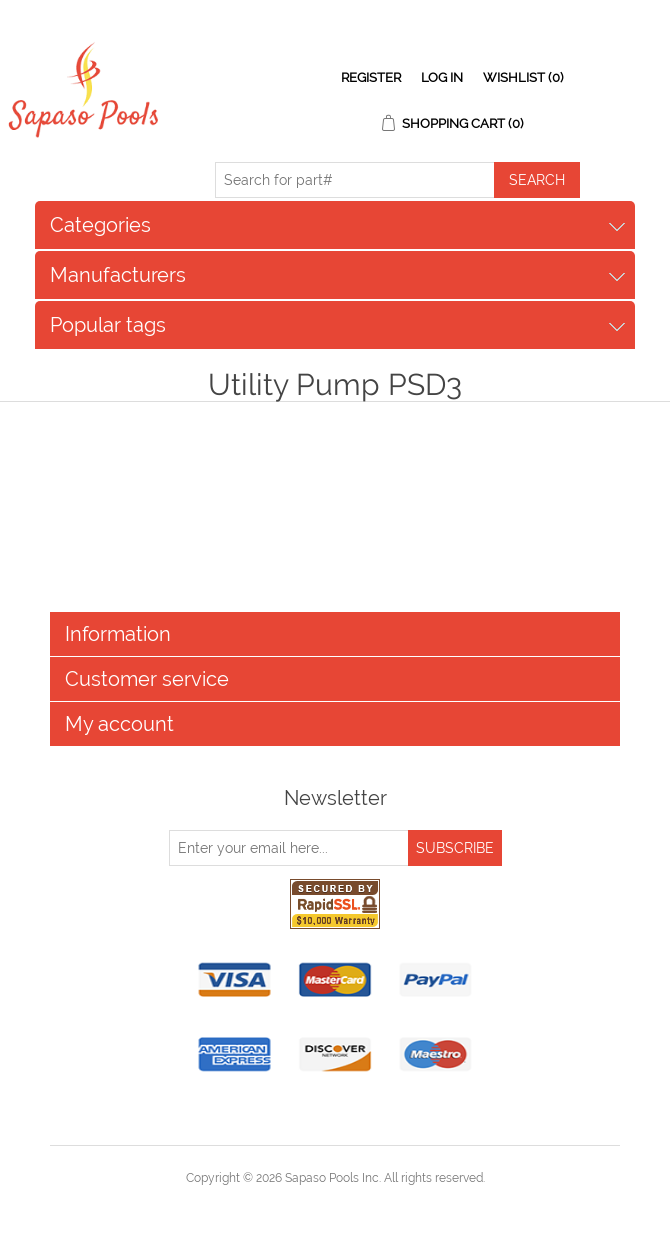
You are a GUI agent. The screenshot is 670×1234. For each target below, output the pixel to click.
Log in (442, 77)
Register (371, 77)
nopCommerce (369, 1202)
